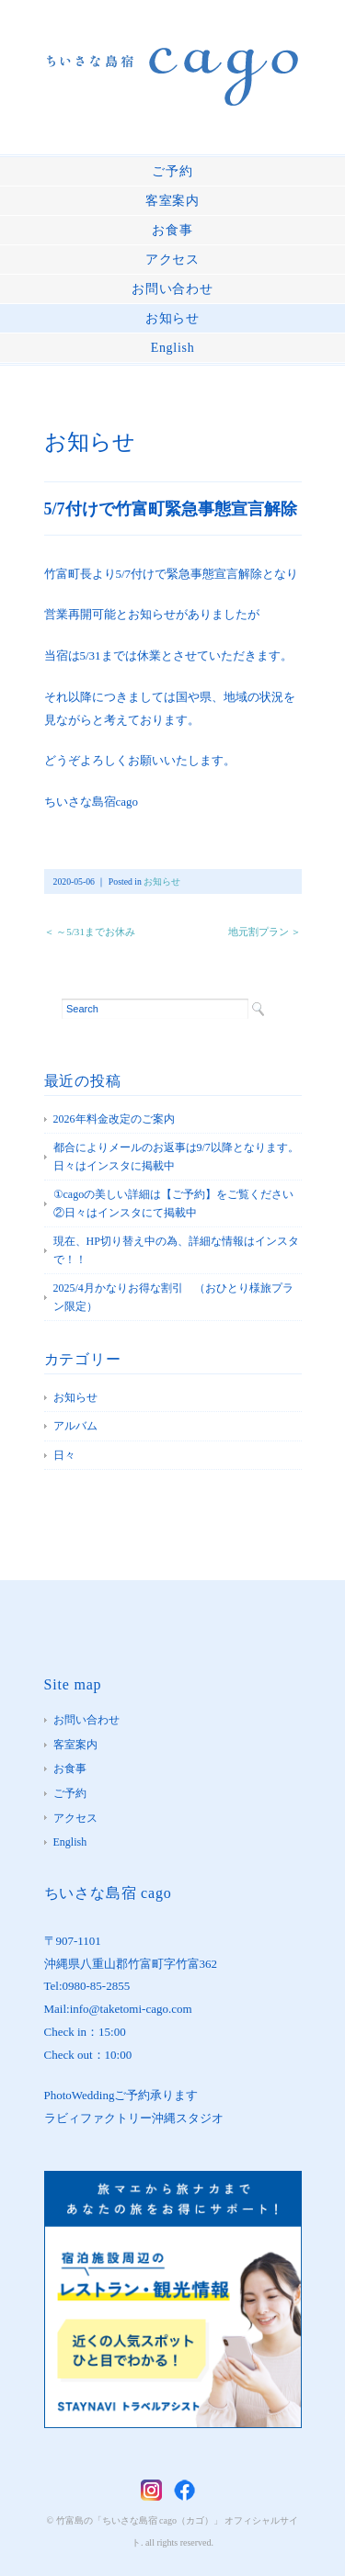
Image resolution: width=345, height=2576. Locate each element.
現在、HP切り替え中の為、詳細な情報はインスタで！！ (176, 1250)
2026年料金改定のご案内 (114, 1119)
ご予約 (172, 171)
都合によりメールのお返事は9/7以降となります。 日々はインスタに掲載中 (177, 1156)
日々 (64, 1455)
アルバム (75, 1425)
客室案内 (172, 201)
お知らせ (172, 318)
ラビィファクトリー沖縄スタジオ (134, 2118)
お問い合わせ (172, 289)
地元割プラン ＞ (265, 931)
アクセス (172, 259)
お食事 (172, 230)
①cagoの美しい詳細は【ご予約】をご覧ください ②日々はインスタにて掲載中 (177, 1203)
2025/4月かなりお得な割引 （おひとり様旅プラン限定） (173, 1297)
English (173, 348)
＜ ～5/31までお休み (89, 931)
